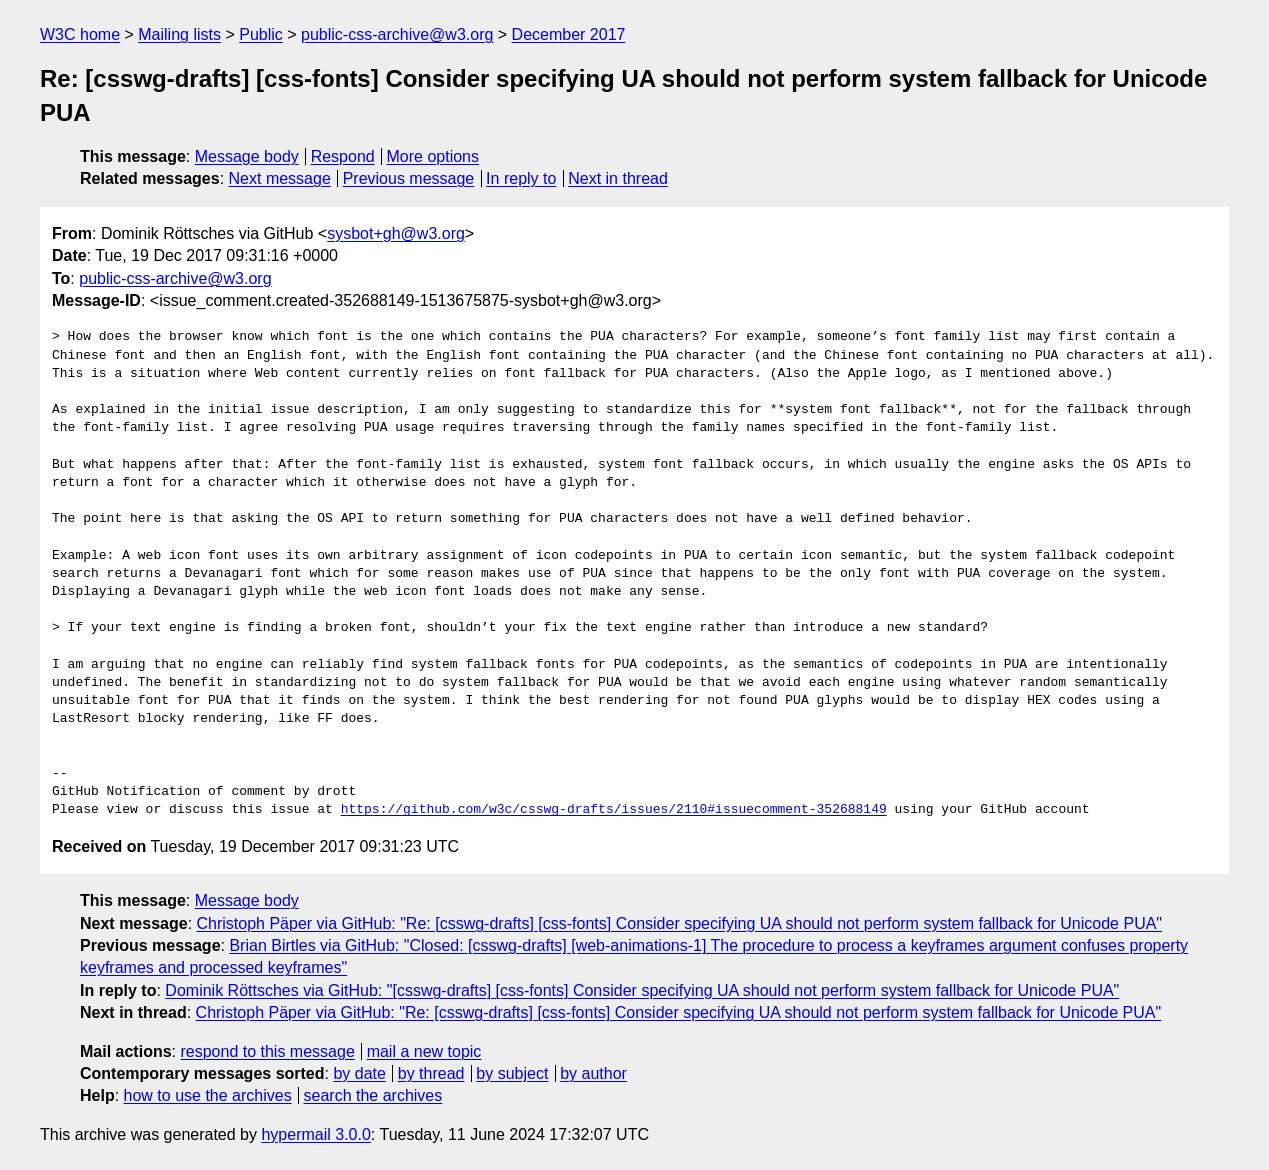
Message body (247, 156)
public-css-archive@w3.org (397, 34)
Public (261, 34)
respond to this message (267, 1051)
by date (359, 1073)
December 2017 (569, 34)
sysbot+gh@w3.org (396, 233)
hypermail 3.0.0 (315, 1134)
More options (433, 156)
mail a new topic (424, 1051)
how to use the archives (208, 1095)
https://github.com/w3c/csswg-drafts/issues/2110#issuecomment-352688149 (614, 810)
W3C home (80, 34)
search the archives (373, 1095)
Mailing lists (179, 34)
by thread (431, 1073)
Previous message (409, 178)
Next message (280, 178)
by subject (512, 1073)
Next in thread (618, 178)
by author (593, 1073)
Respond (343, 156)
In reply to (521, 178)
